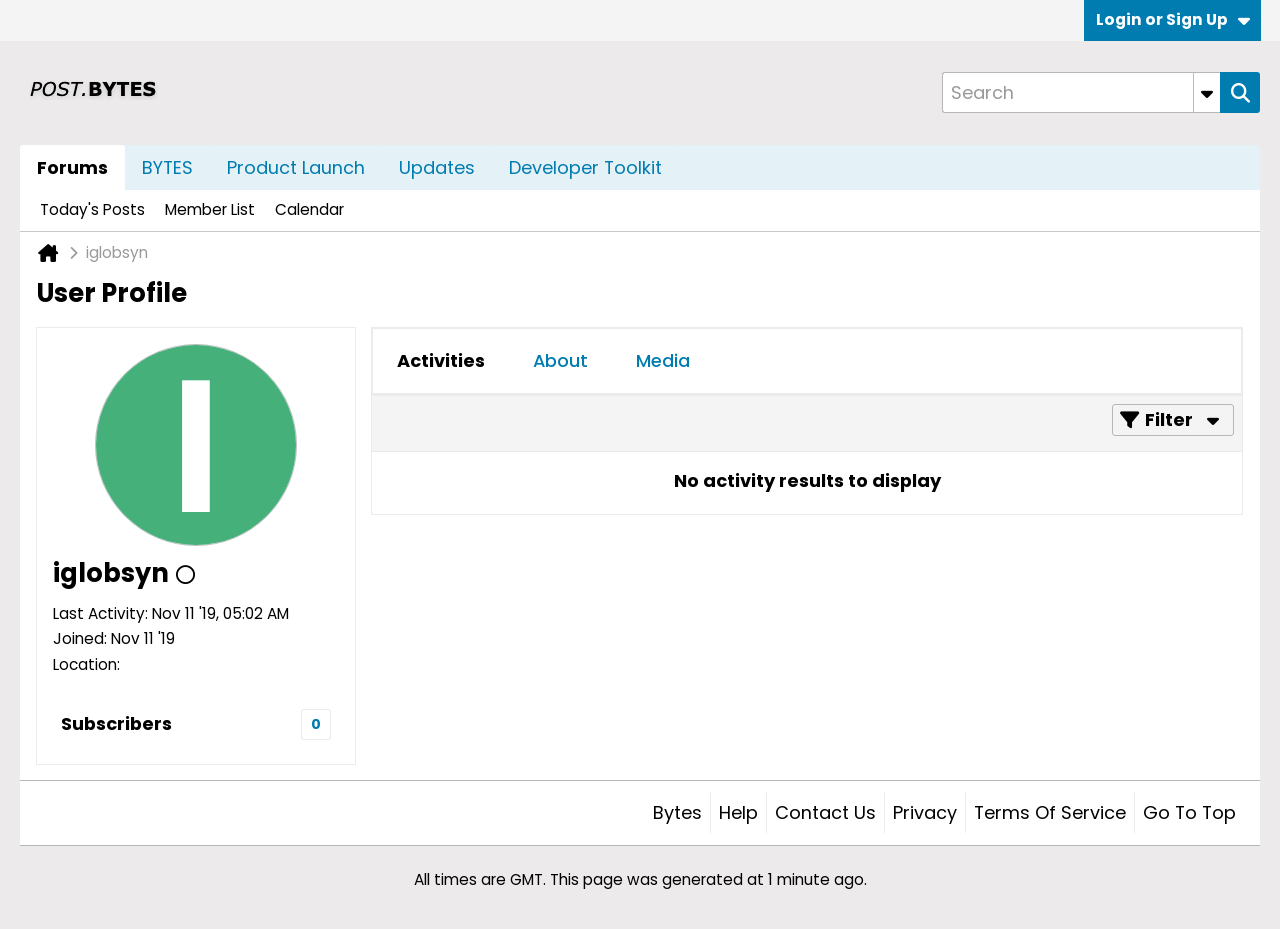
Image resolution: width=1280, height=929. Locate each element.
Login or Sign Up (1173, 19)
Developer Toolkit (585, 167)
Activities (441, 360)
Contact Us (825, 812)
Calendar (309, 209)
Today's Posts (92, 209)
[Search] (1081, 92)
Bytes (677, 812)
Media (663, 360)
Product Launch (296, 167)
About (560, 360)
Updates (437, 167)
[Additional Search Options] (1207, 92)
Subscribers (116, 723)
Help (738, 812)
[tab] (441, 361)
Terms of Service (1050, 812)
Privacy (925, 812)
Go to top (1189, 812)
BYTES (167, 167)
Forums (72, 167)
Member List (210, 209)
